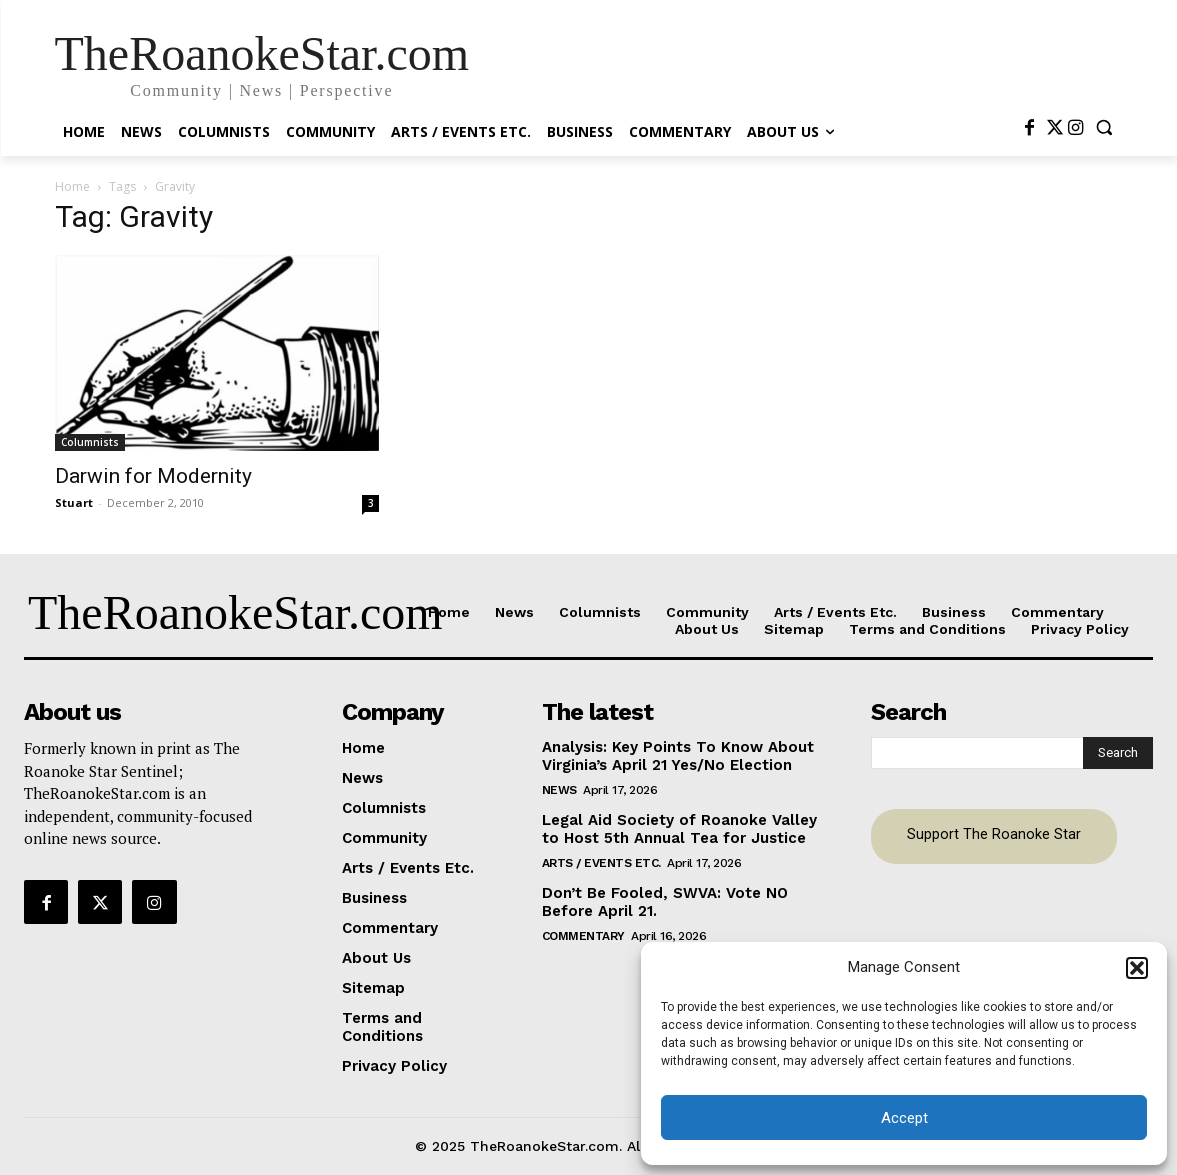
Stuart (74, 502)
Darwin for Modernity (153, 476)
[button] (1137, 968)
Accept (904, 1118)
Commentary (583, 936)
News (559, 790)
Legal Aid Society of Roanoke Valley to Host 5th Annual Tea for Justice (679, 829)
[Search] (1118, 753)
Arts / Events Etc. (601, 863)
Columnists (90, 442)
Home (72, 186)
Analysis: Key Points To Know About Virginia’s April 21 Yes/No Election (678, 756)
